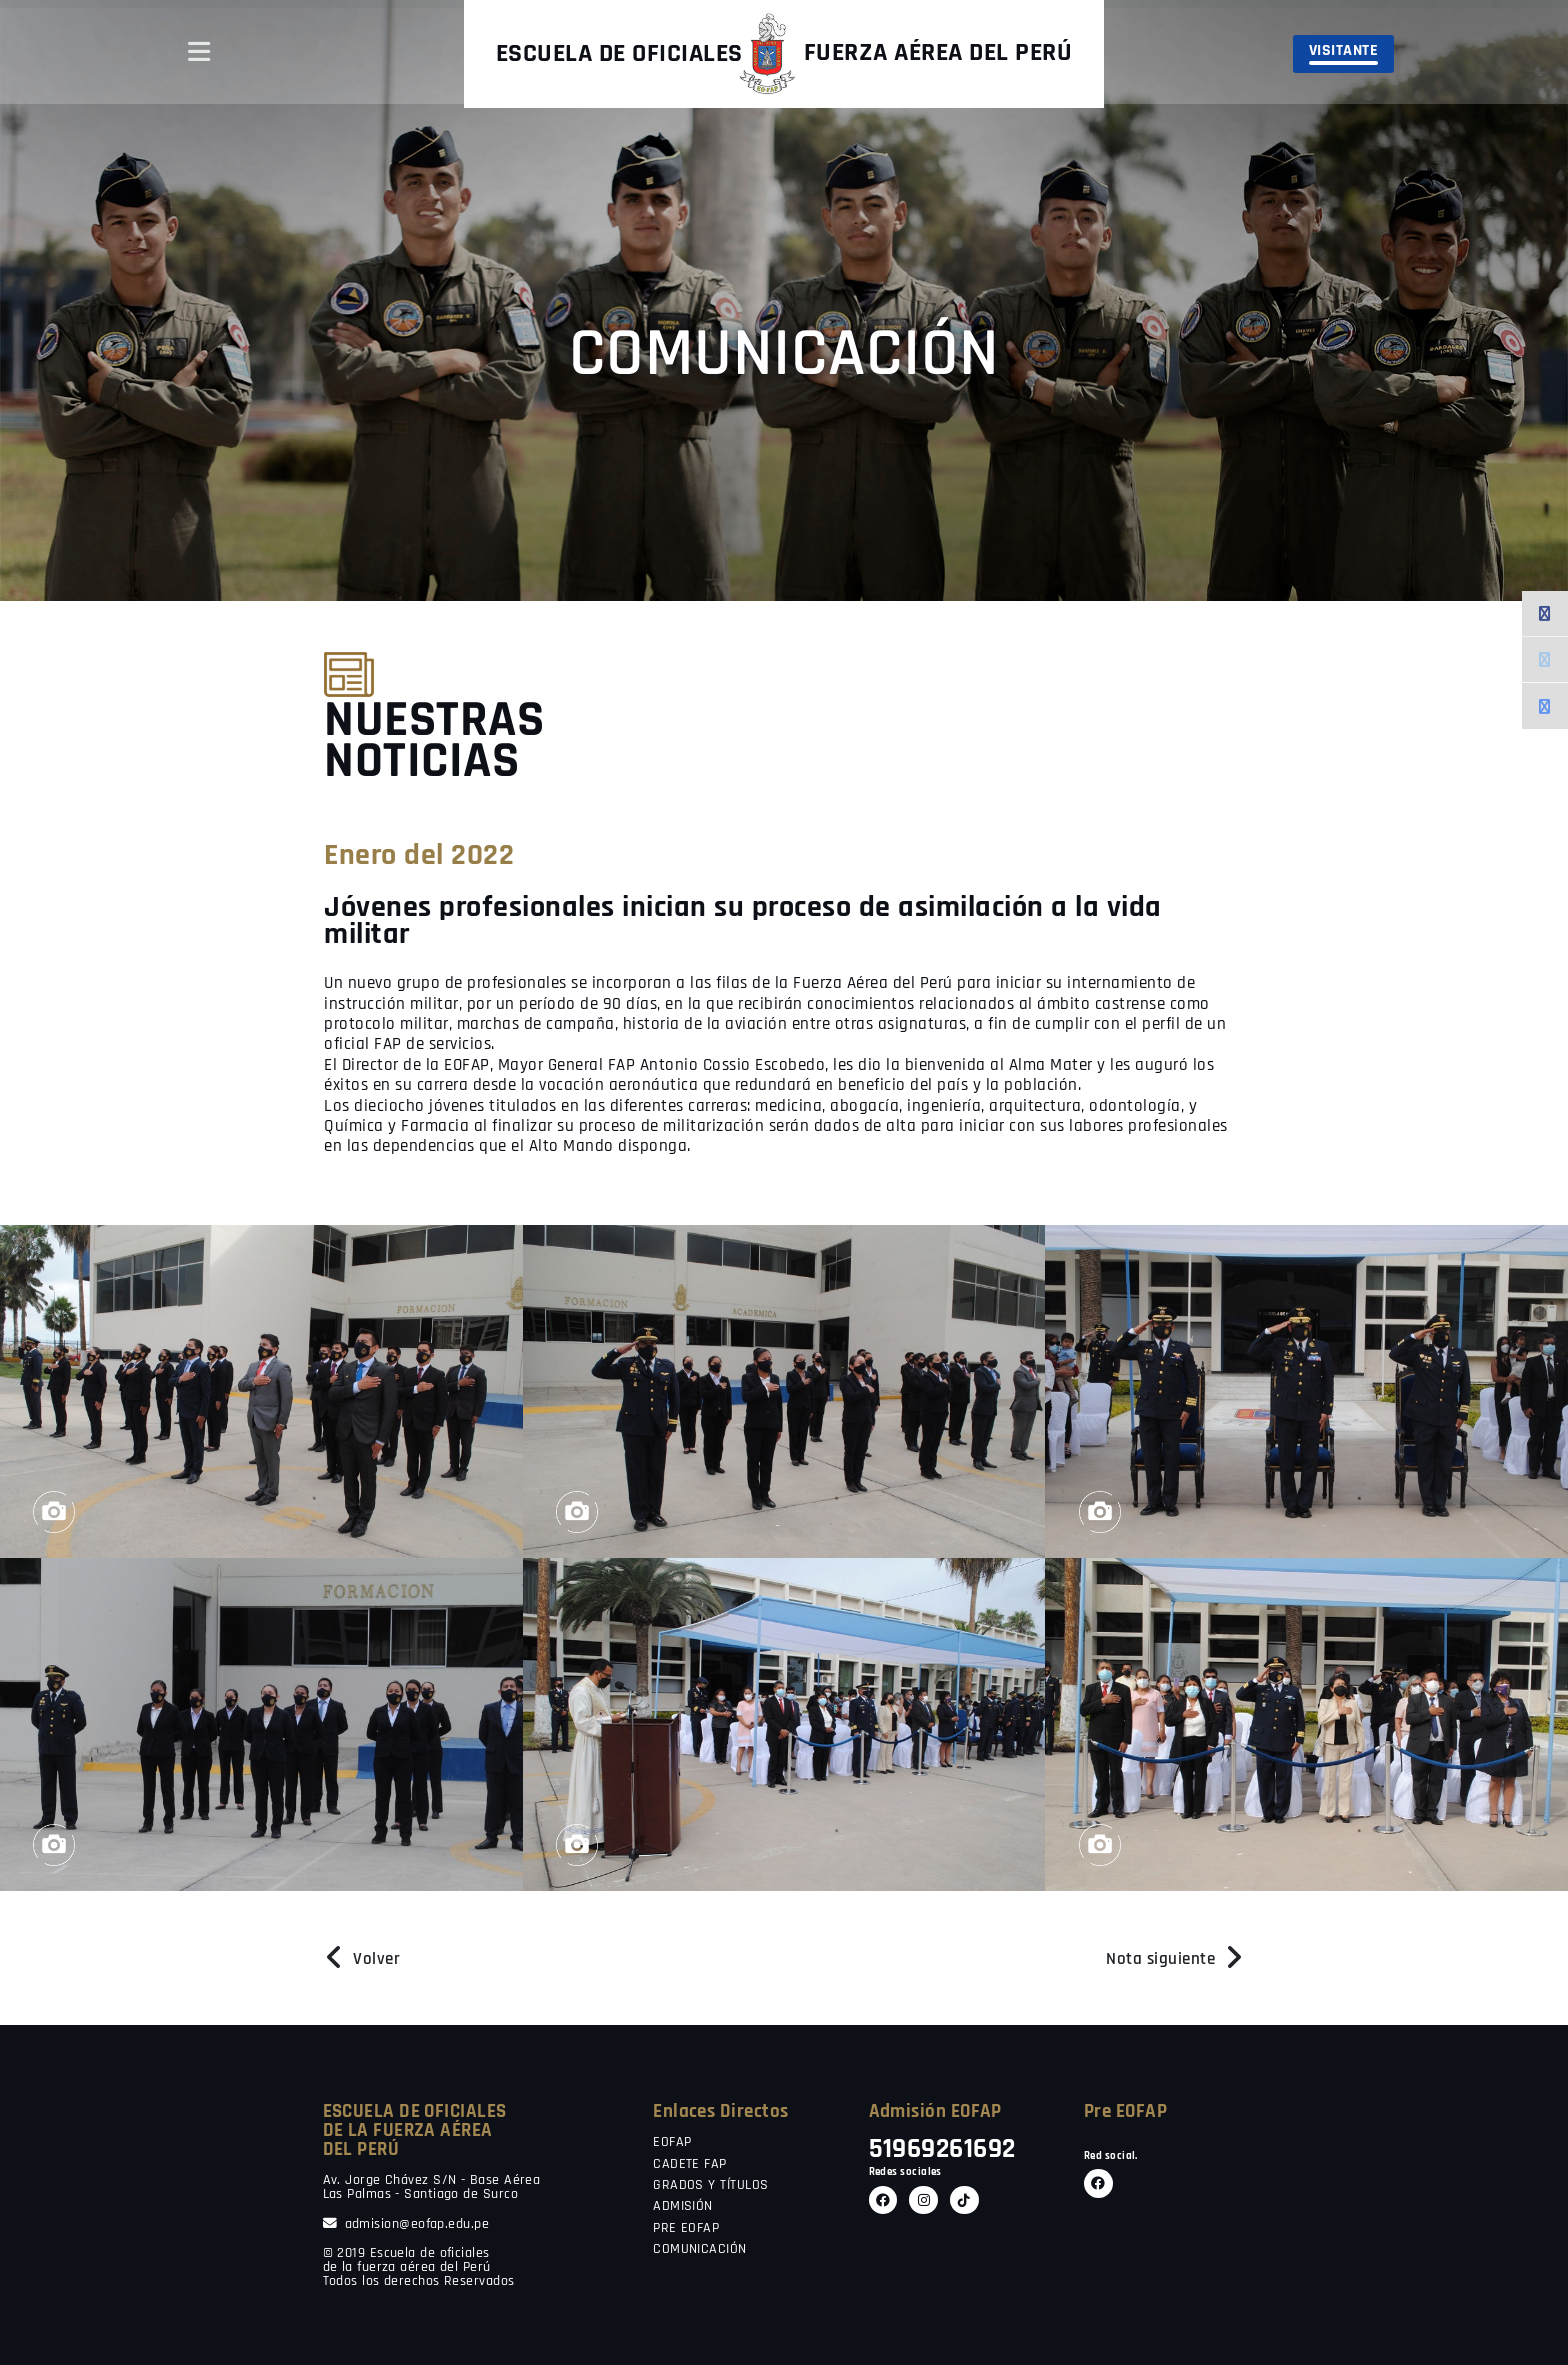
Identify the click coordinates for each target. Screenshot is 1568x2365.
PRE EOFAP (686, 2229)
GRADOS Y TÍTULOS (710, 2186)
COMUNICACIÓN (699, 2250)
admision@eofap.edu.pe (406, 2224)
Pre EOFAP (1125, 2111)
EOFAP (672, 2143)
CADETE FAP (690, 2165)
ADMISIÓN (683, 2207)
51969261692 (942, 2149)
